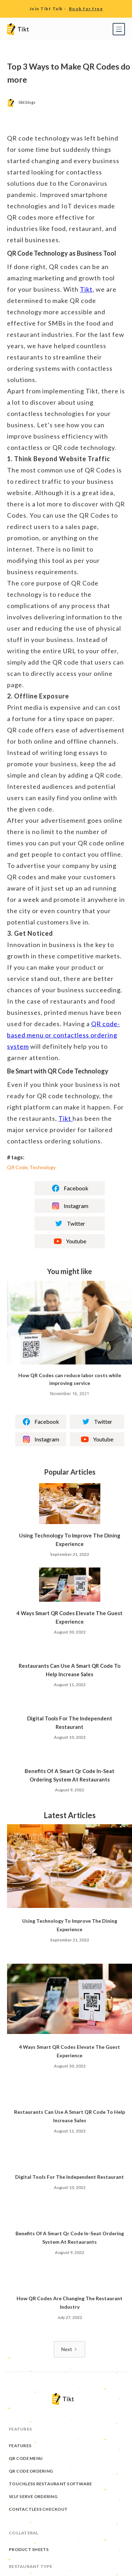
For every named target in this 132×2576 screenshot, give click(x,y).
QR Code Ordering (31, 2472)
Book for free (86, 8)
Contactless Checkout (38, 2510)
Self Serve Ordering (33, 2498)
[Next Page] (69, 2349)
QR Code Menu (26, 2460)
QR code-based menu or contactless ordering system (63, 1035)
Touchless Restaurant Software (50, 2485)
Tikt (86, 289)
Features (20, 2447)
